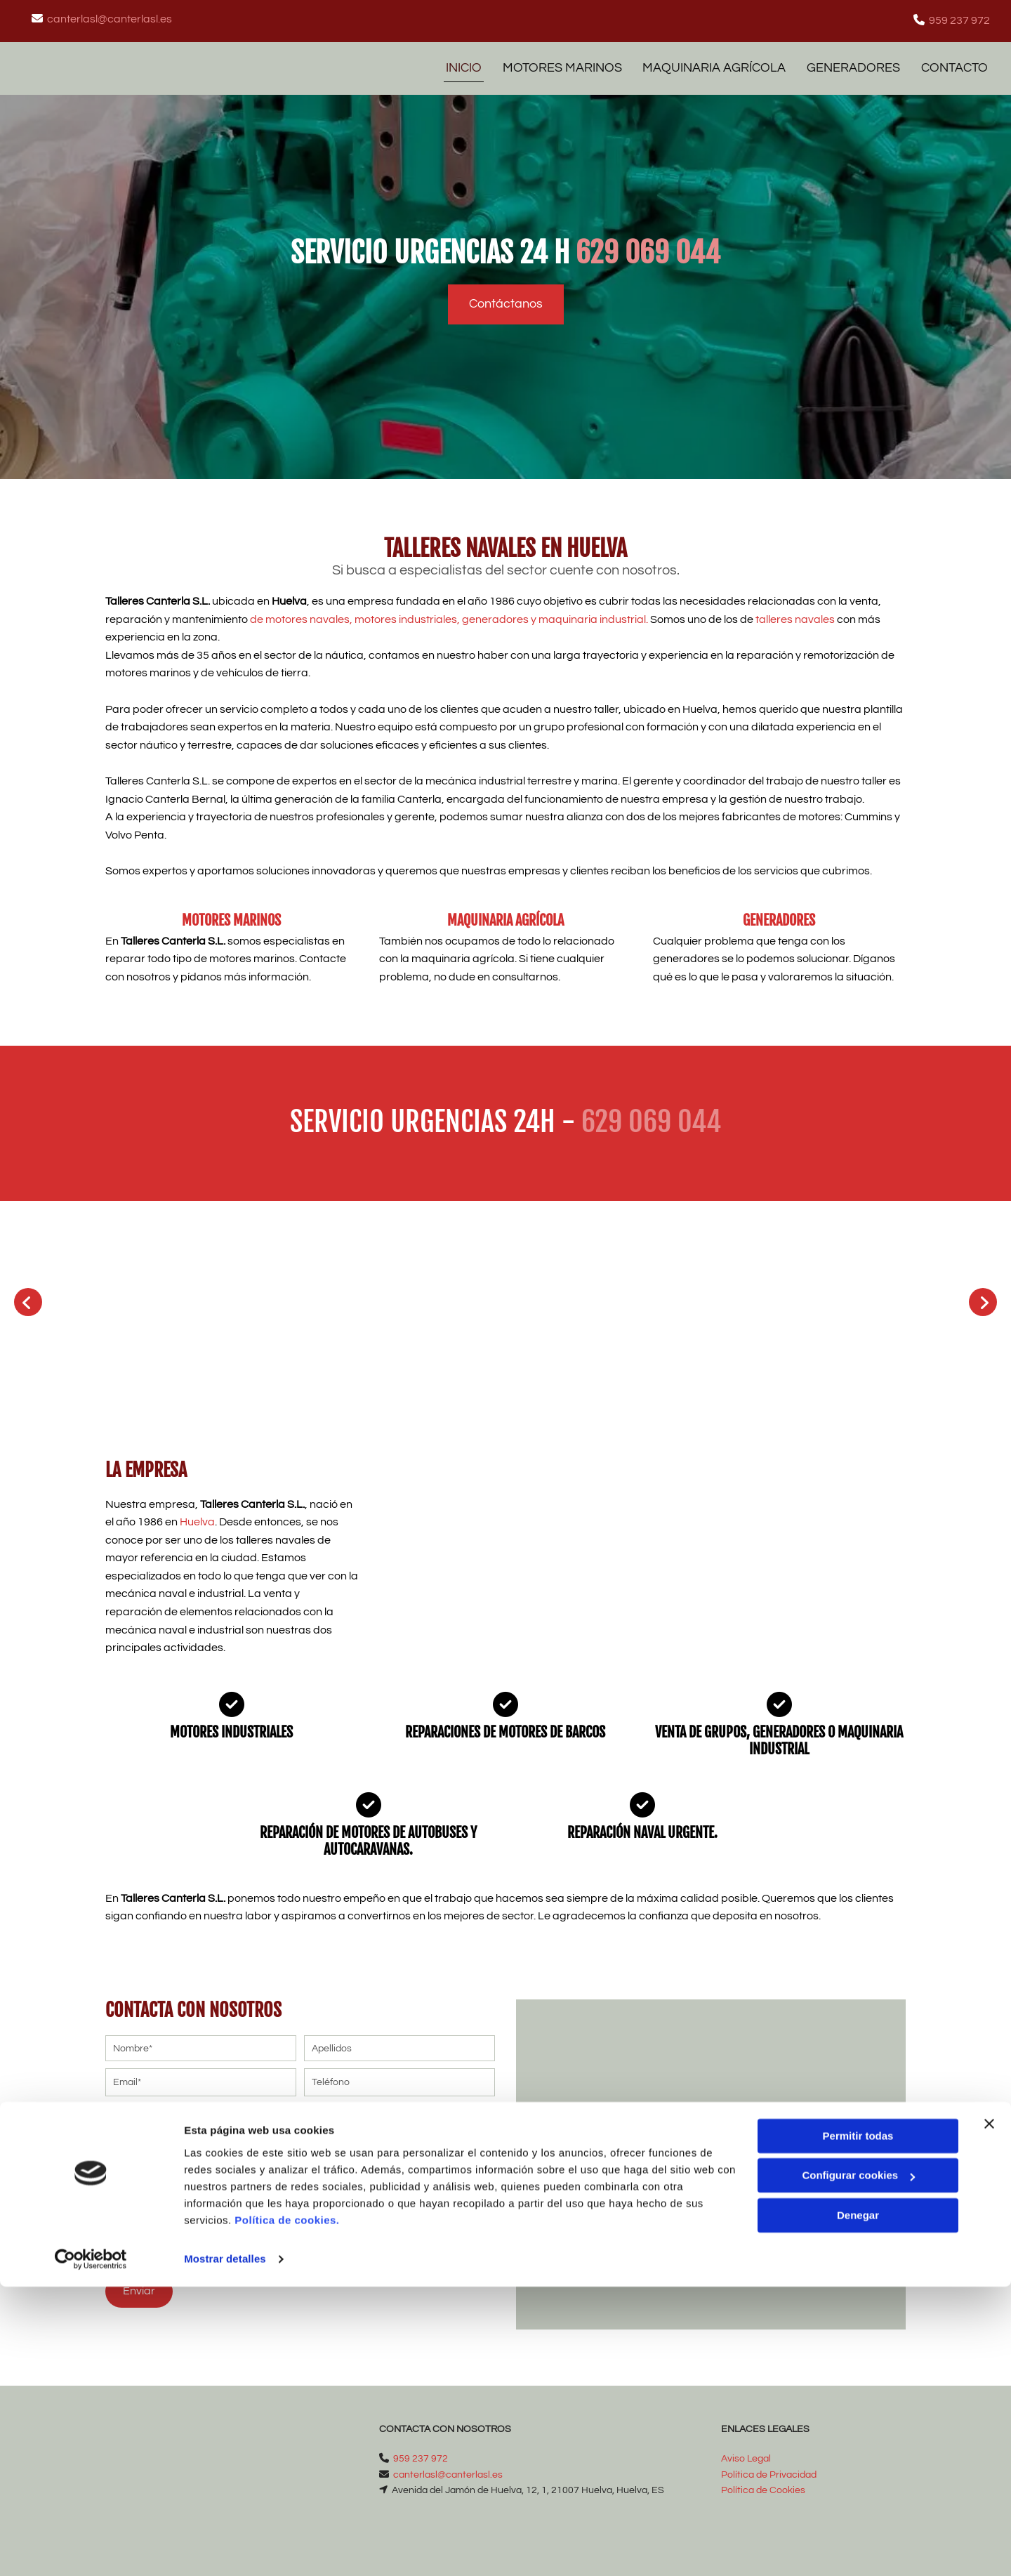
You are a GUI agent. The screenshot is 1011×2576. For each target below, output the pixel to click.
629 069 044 (648, 246)
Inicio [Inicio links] (457, 64)
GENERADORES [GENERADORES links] (853, 64)
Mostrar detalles (225, 2548)
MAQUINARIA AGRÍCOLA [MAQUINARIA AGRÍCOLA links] (712, 64)
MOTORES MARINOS (231, 913)
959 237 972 (959, 20)
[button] (506, 297)
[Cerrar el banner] (989, 2413)
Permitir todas (858, 2425)
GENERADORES (779, 913)
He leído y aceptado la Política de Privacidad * (248, 2195)
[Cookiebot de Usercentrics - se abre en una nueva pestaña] (90, 2548)
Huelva (197, 1515)
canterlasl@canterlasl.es (109, 19)
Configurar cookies (858, 2465)
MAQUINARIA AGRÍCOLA (505, 913)
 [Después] (983, 1296)
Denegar (858, 2505)
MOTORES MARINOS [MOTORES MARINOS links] (557, 64)
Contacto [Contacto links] (956, 64)
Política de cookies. (286, 2510)
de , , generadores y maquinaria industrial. (465, 612)
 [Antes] (28, 1296)
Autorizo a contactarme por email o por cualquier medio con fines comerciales (286, 2234)
